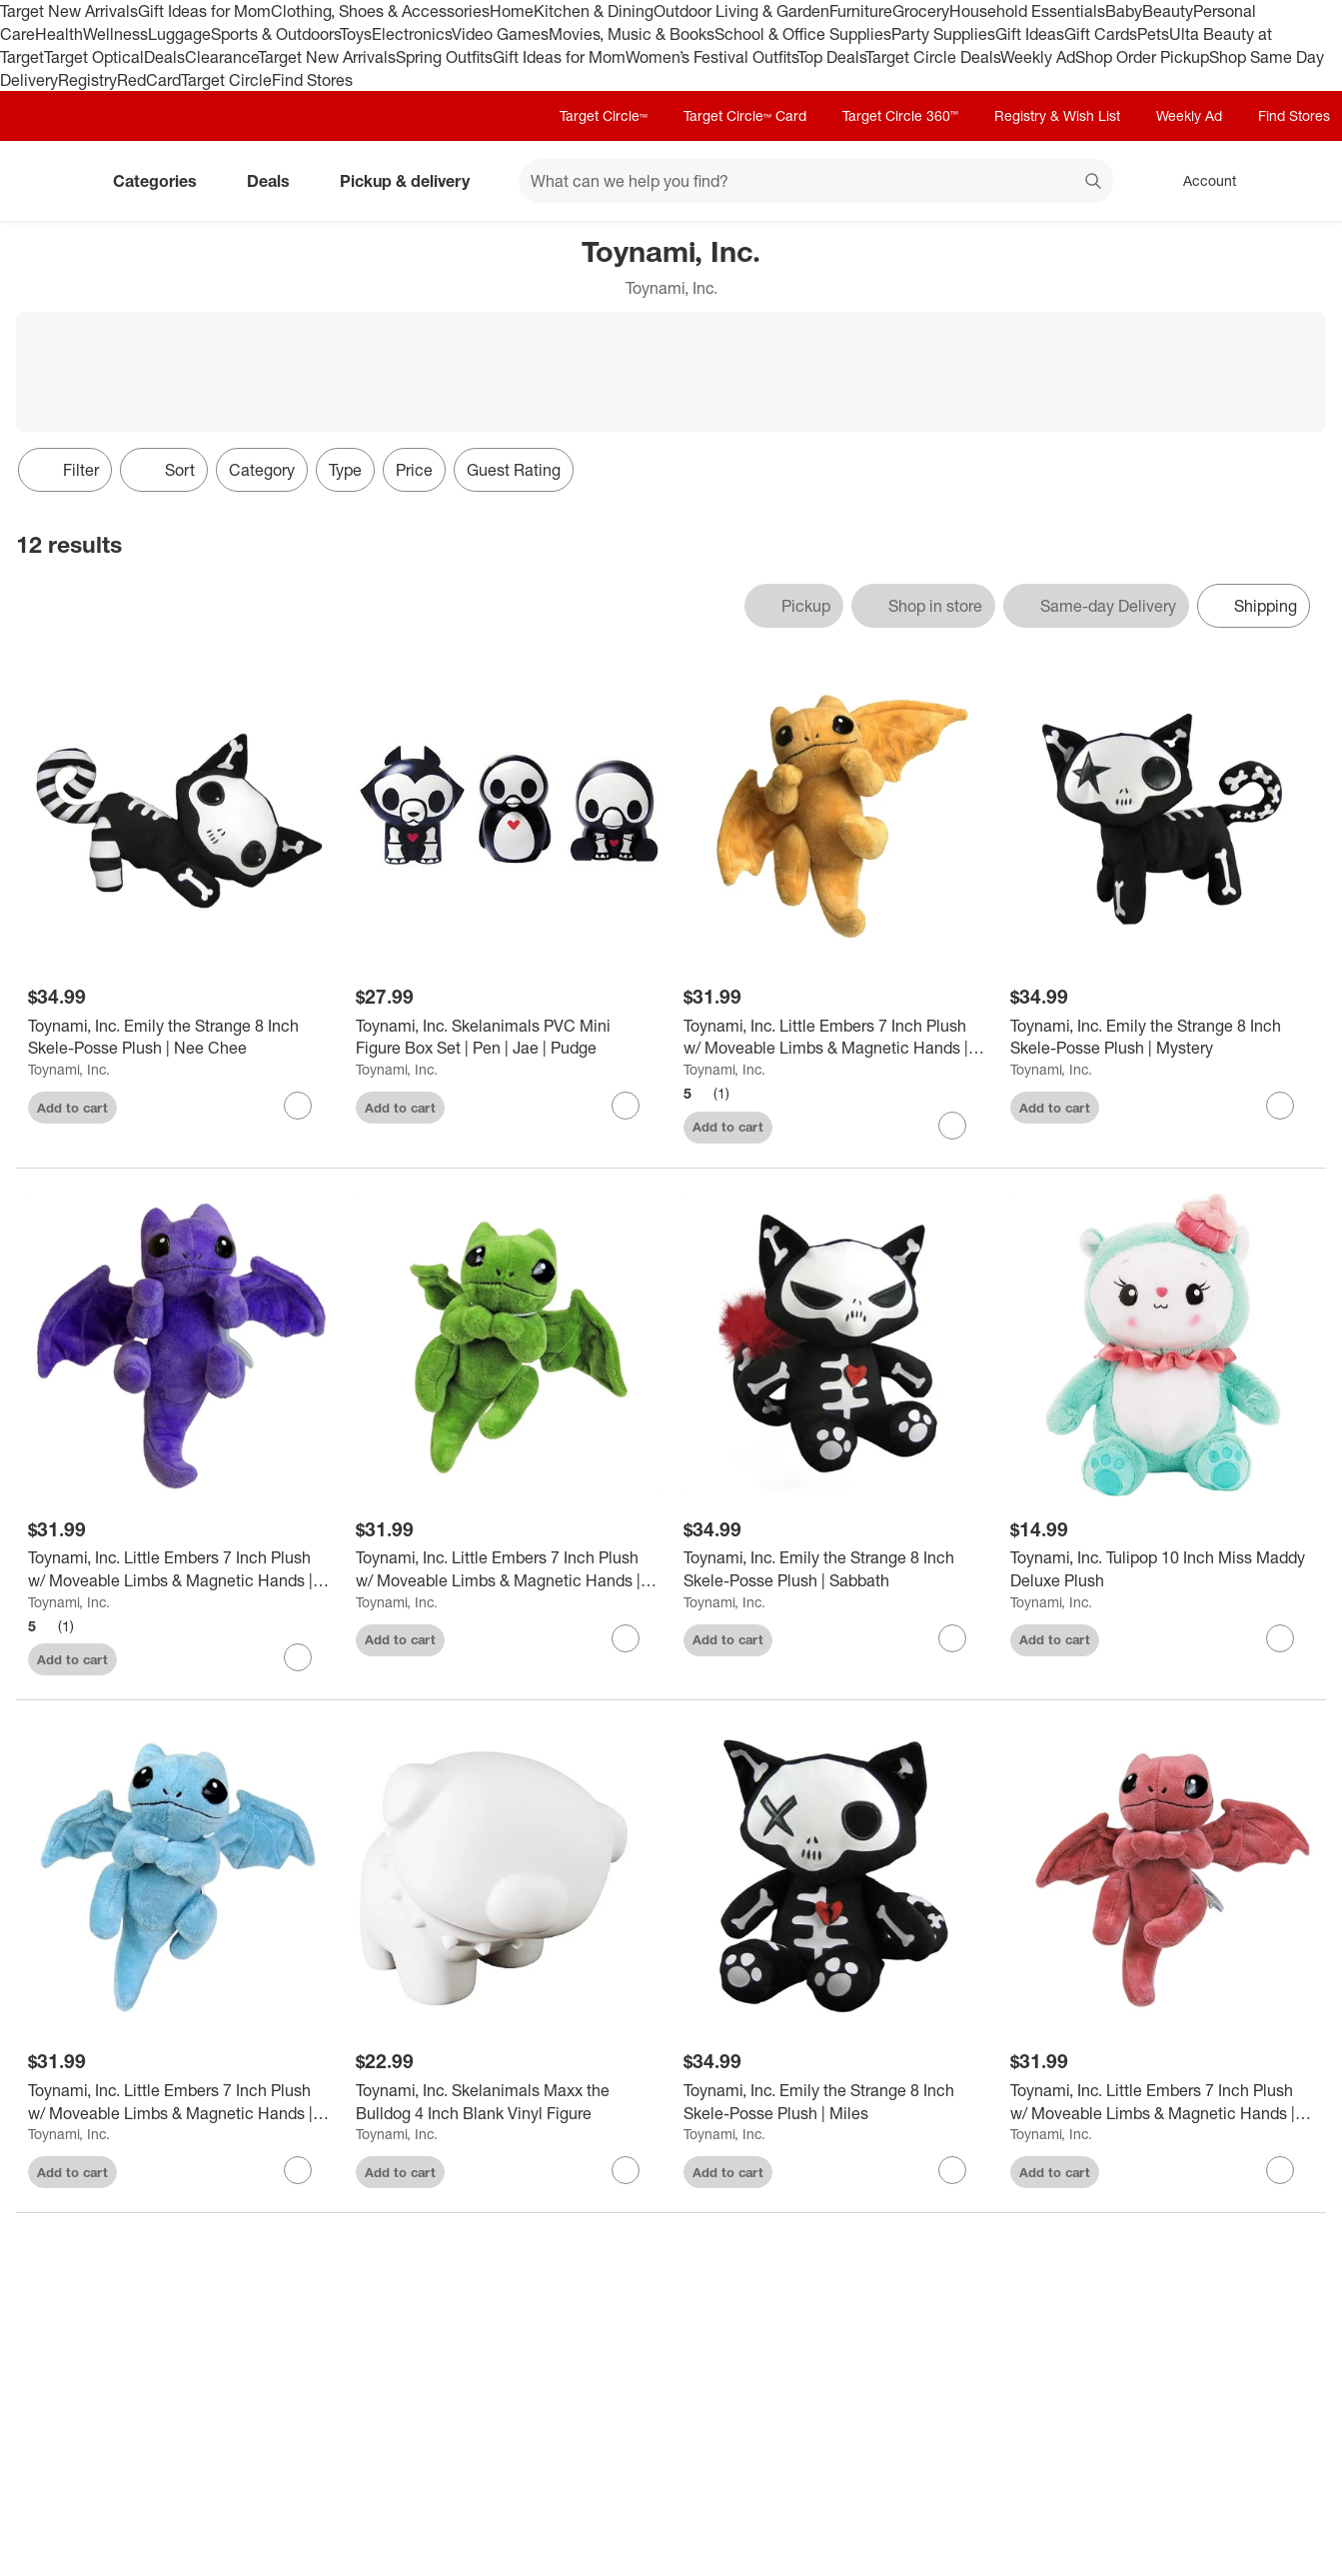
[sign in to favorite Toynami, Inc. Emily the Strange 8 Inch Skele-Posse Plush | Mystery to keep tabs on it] (1280, 1106)
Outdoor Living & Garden (741, 11)
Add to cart (72, 1108)
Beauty (1167, 11)
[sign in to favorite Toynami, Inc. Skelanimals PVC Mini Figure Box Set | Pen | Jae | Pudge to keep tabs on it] (626, 1106)
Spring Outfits (444, 57)
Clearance (221, 57)
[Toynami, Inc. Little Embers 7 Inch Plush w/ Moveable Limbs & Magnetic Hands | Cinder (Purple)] (180, 1569)
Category (262, 470)
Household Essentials (1027, 11)
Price (414, 470)
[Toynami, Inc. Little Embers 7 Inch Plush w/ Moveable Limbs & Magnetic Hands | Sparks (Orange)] (835, 1038)
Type (345, 470)
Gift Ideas (1029, 34)
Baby (1123, 11)
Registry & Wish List (1057, 115)
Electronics (412, 34)
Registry (87, 80)
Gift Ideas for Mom (204, 11)
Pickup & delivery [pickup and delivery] (413, 181)
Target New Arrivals (69, 11)
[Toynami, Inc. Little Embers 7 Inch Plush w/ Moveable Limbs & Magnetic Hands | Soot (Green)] (508, 1569)
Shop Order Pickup (1142, 57)
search (1094, 183)
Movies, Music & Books (631, 34)
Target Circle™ (604, 115)
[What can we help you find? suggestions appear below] (816, 181)
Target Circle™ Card (744, 115)
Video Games (500, 34)
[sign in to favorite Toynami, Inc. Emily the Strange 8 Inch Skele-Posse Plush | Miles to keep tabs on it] (952, 2170)
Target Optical (94, 57)
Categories (163, 181)
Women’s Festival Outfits (711, 57)
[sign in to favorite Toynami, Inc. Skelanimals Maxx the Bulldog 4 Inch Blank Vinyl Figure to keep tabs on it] (626, 2170)
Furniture (860, 11)
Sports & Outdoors (275, 34)
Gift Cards (1100, 34)
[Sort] (164, 470)
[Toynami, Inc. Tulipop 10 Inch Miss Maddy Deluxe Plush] (1162, 1569)
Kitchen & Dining (594, 11)
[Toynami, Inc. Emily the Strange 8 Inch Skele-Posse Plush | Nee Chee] (180, 1038)
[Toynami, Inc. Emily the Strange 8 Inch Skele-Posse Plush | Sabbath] (835, 1569)
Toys (356, 34)
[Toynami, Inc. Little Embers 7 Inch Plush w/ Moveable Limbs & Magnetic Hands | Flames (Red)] (1162, 2102)
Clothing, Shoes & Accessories (380, 11)
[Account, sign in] (1199, 181)
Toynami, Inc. (69, 1069)
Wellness (115, 34)
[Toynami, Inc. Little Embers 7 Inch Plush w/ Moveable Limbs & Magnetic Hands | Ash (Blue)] (180, 2102)
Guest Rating (514, 470)
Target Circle (226, 80)
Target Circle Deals (932, 57)
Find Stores (312, 80)
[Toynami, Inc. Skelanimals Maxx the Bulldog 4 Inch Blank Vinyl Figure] (508, 2102)
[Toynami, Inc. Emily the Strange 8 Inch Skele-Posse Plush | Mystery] (1162, 1038)
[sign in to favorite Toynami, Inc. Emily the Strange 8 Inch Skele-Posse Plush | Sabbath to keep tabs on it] (952, 1638)
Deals (164, 57)
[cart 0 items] (1300, 181)
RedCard (149, 80)
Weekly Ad (1037, 57)
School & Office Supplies (802, 34)
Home (512, 11)
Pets (1153, 34)
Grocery (920, 11)
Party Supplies (943, 34)
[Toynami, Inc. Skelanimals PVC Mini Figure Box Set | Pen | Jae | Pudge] (508, 1038)
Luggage (179, 34)
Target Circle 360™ (900, 115)
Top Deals (831, 57)
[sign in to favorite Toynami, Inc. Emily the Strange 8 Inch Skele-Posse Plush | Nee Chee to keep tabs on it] (298, 1106)
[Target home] (44, 181)
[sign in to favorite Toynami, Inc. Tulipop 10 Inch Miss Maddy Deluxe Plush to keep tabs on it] (1280, 1638)
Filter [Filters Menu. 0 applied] (65, 470)
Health (59, 34)
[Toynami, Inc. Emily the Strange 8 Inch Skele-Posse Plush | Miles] (835, 2102)
